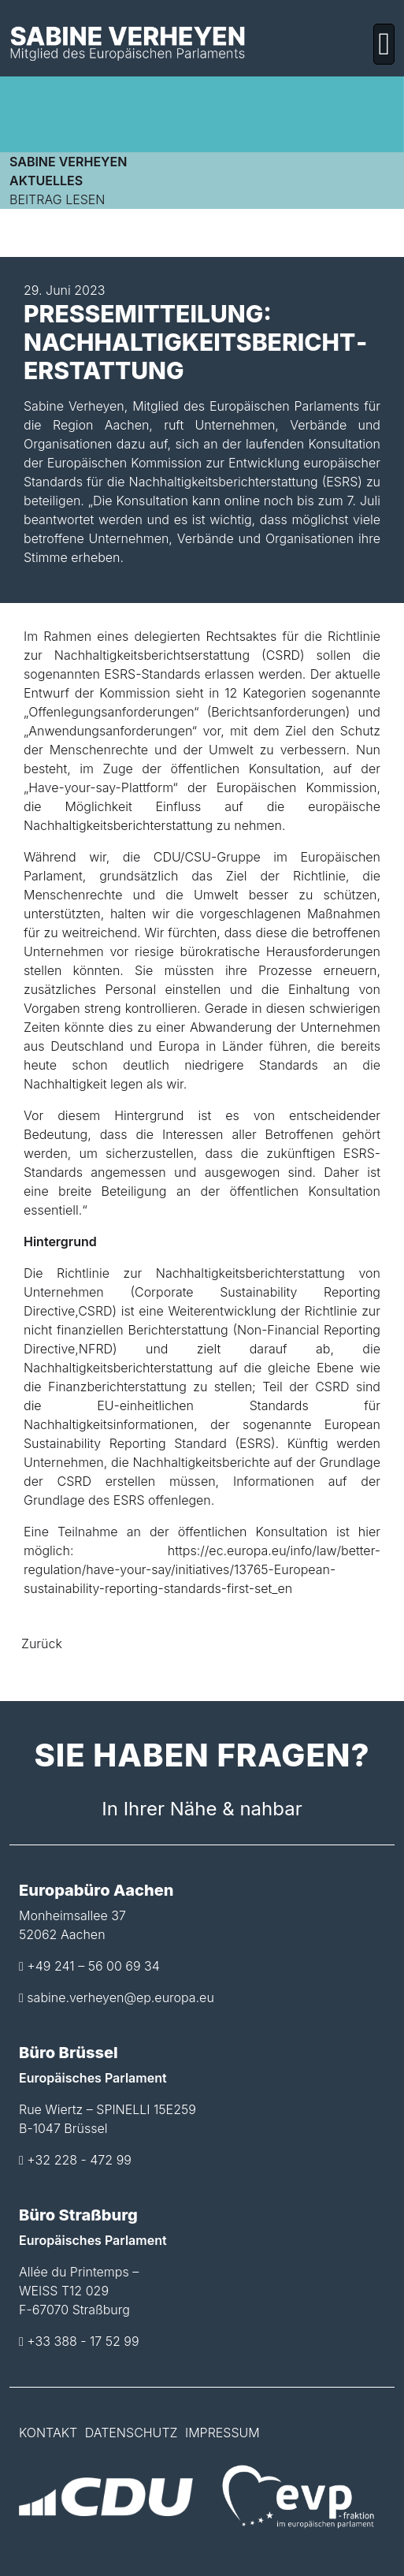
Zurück (41, 1643)
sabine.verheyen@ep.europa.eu (120, 1997)
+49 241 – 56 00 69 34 (93, 1966)
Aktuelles (46, 180)
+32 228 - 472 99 (79, 2160)
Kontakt (48, 2432)
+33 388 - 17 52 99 (83, 2341)
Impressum (222, 2432)
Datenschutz (131, 2432)
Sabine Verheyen (68, 161)
